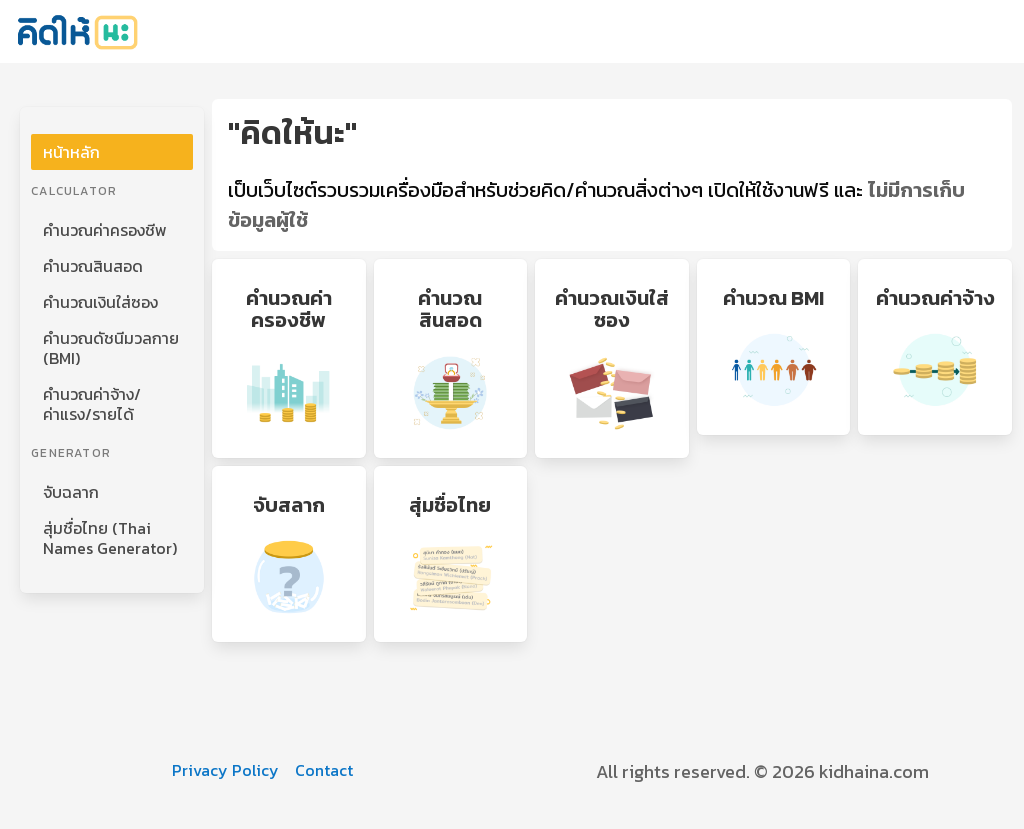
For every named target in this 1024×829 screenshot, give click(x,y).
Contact (324, 770)
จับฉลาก (71, 492)
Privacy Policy (225, 770)
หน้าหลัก (71, 152)
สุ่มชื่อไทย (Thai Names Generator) (110, 538)
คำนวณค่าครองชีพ (105, 230)
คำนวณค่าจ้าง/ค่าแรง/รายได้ (92, 404)
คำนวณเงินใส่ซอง (100, 302)
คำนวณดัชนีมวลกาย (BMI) (111, 348)
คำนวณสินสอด (93, 266)
